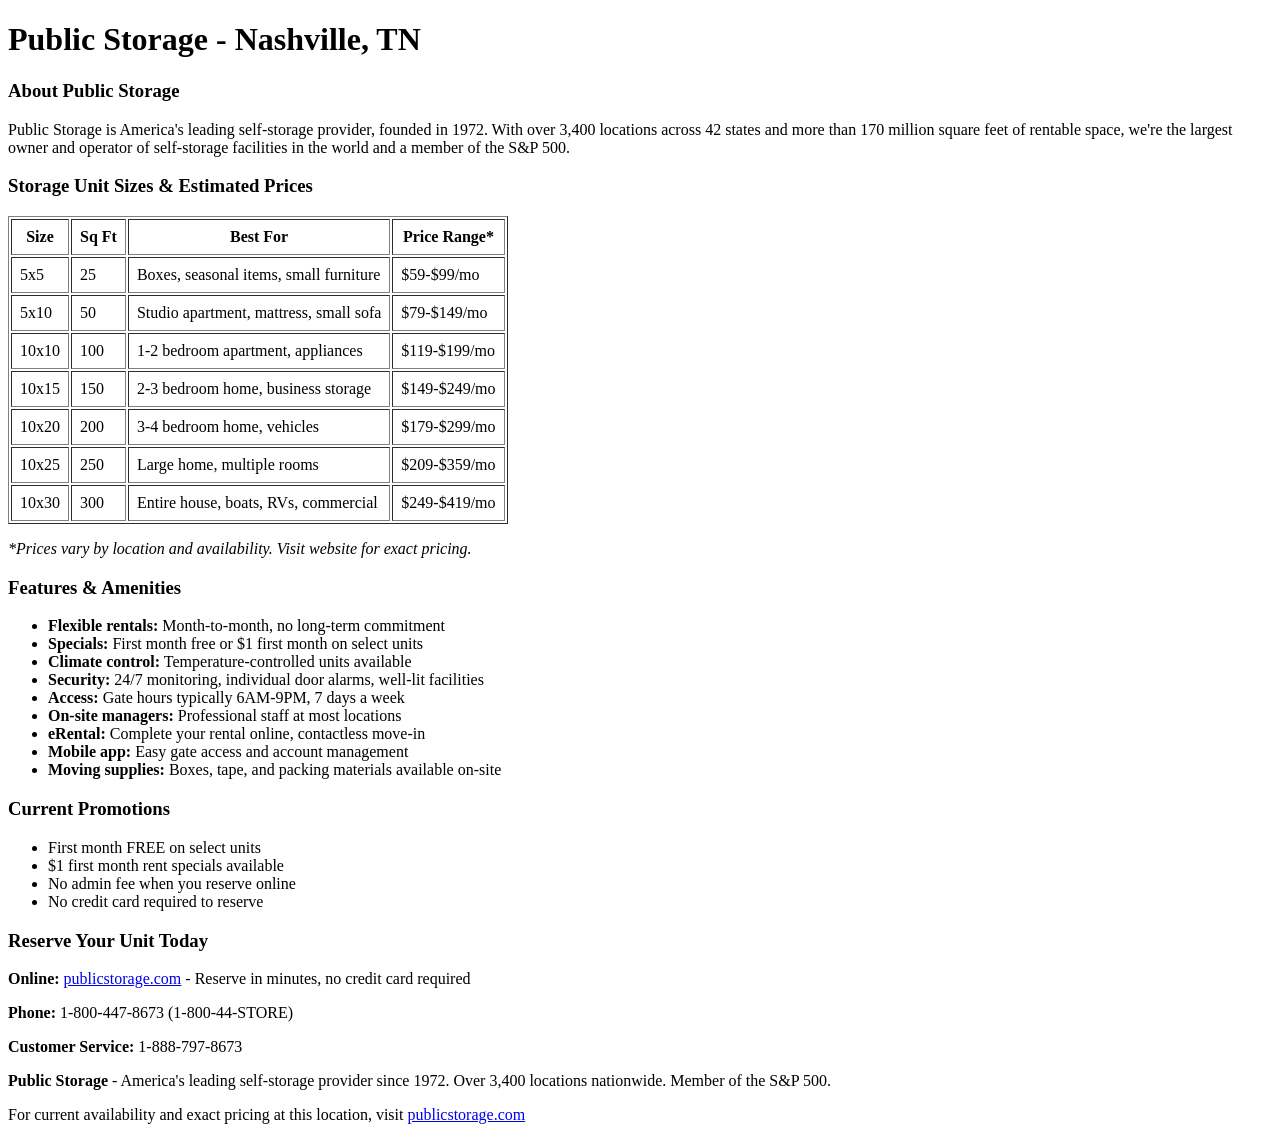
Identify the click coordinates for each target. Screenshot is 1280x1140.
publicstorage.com (123, 978)
